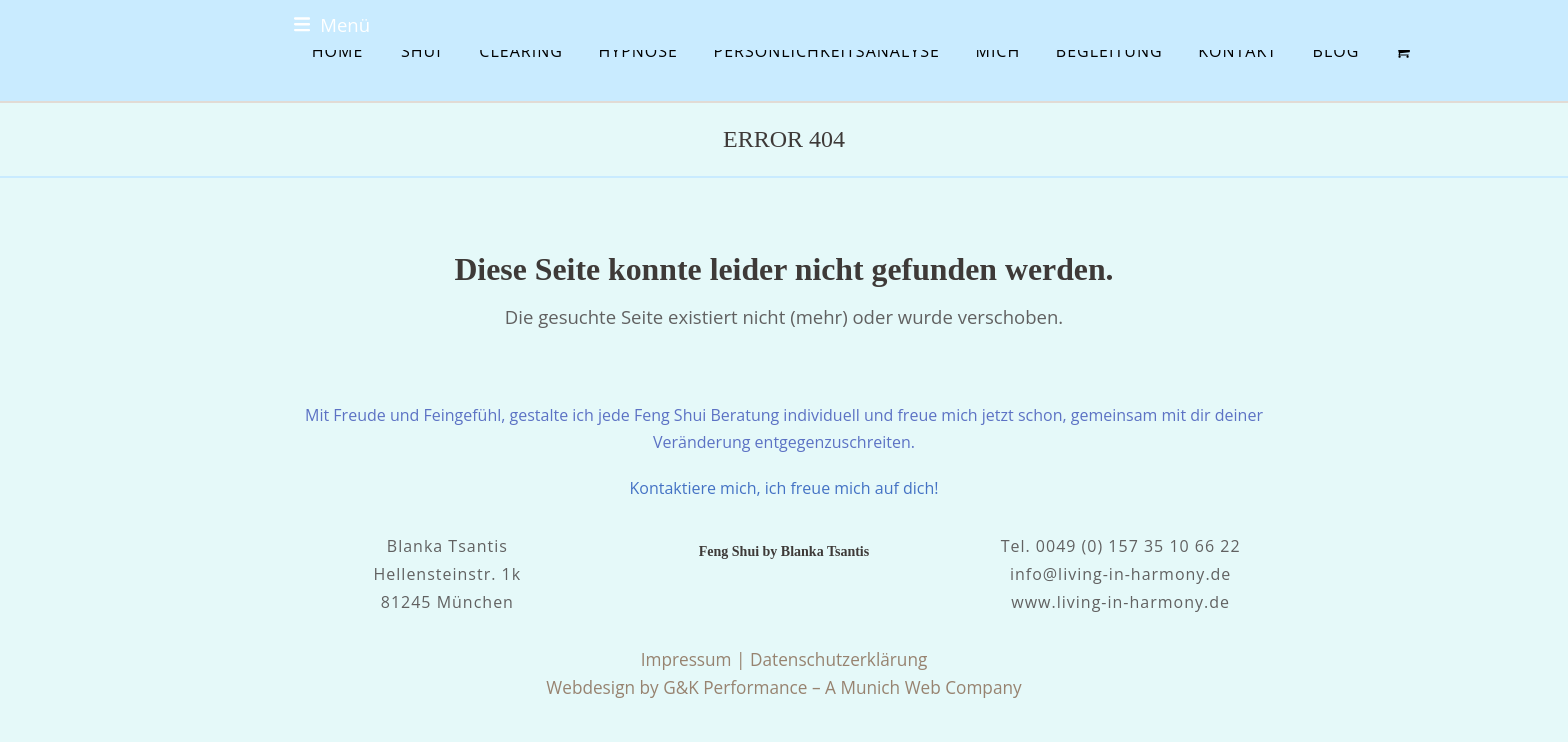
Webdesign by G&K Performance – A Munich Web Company (783, 687)
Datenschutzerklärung (838, 659)
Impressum (686, 659)
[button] (332, 24)
